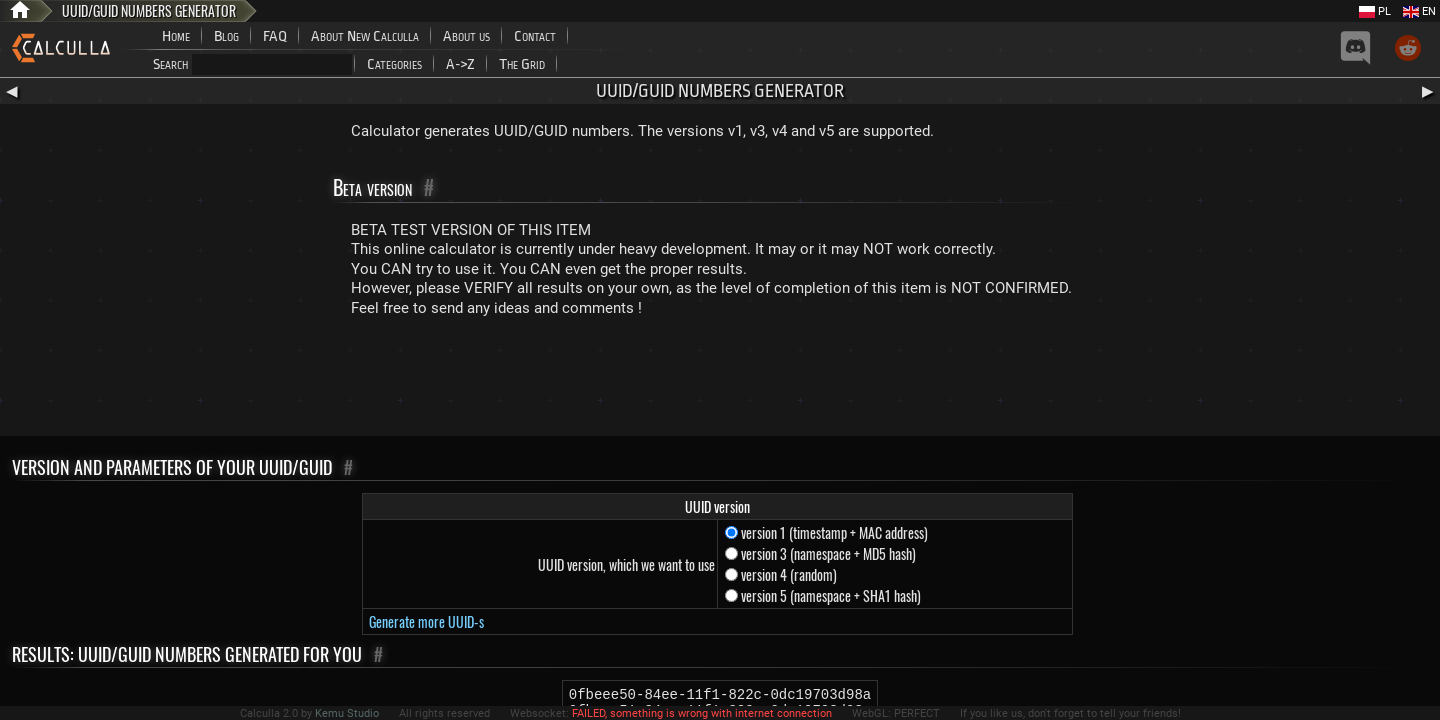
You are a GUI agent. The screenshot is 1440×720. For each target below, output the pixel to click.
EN (1419, 11)
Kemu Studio (347, 713)
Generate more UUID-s (426, 621)
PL (1375, 11)
